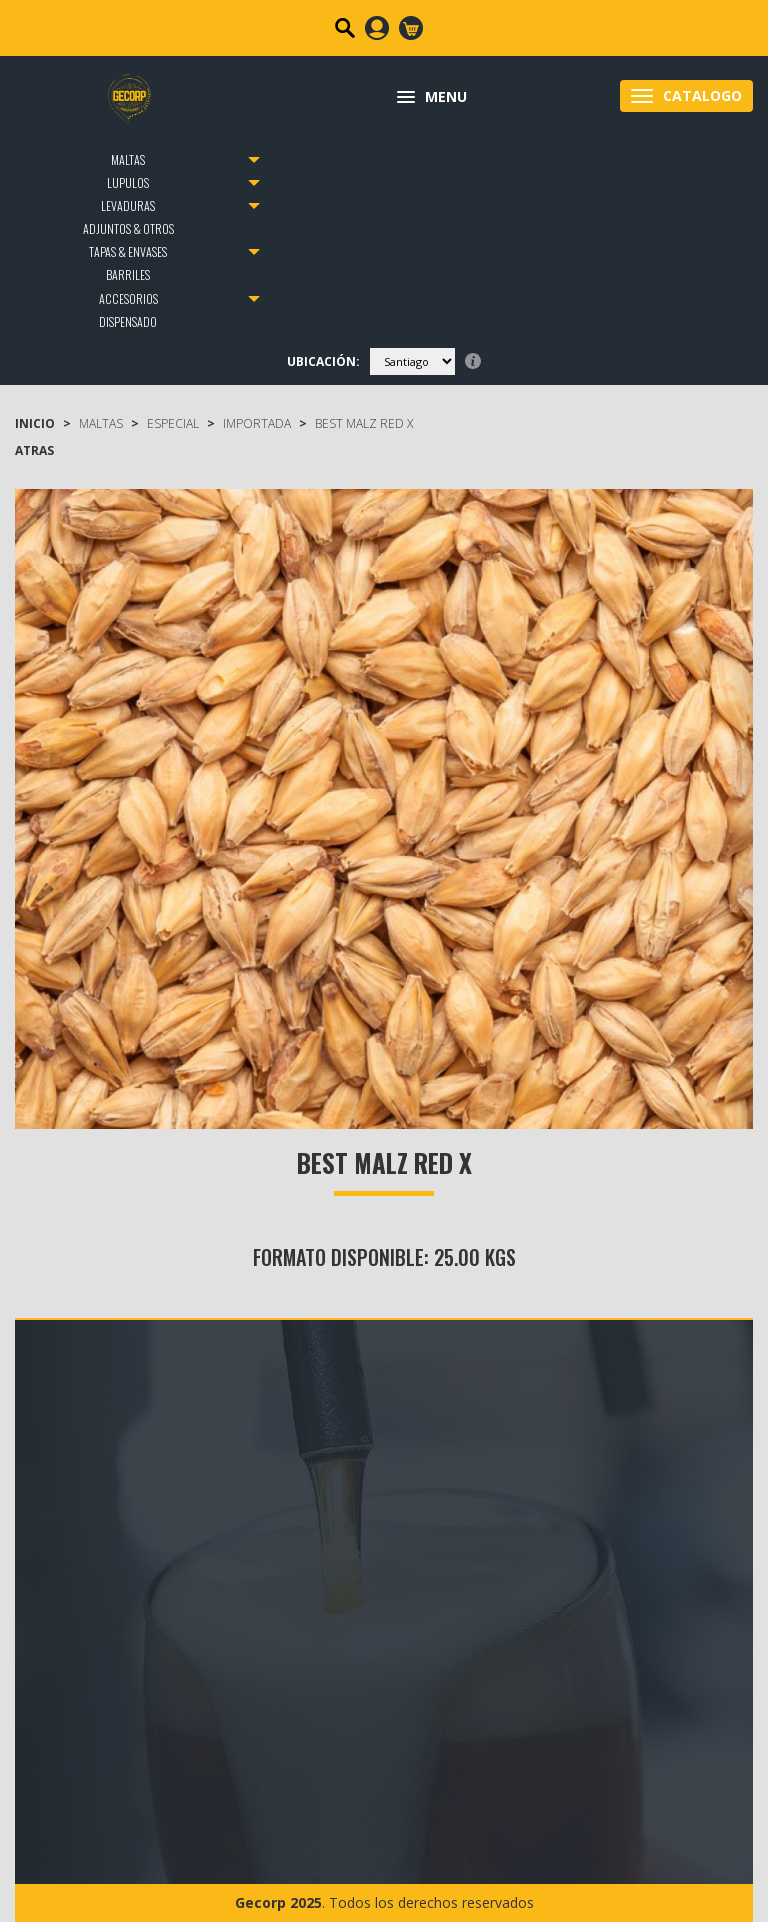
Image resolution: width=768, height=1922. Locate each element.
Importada (257, 423)
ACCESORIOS (128, 298)
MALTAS (128, 159)
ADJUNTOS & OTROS (128, 228)
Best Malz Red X (364, 423)
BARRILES (128, 274)
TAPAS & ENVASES (128, 251)
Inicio (35, 423)
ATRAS (34, 450)
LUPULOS (128, 182)
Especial (173, 423)
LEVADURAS (128, 205)
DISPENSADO (128, 321)
